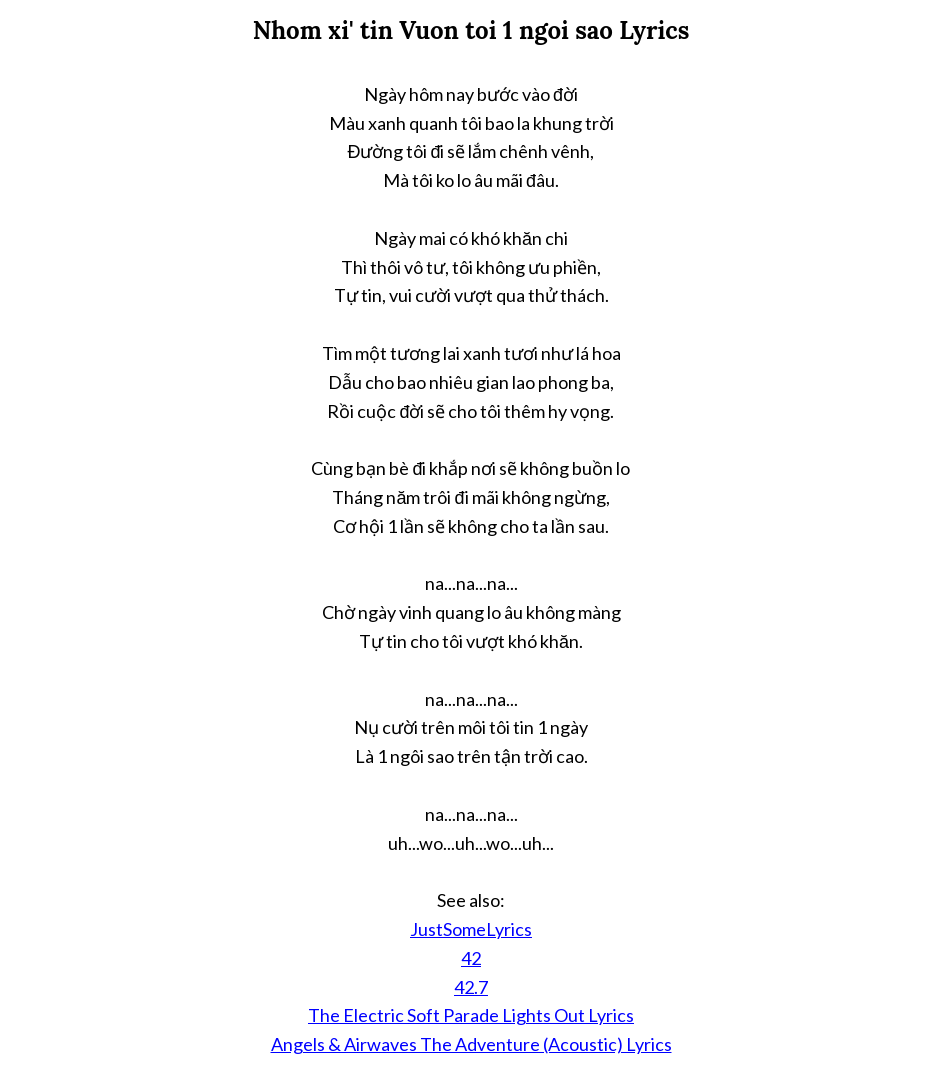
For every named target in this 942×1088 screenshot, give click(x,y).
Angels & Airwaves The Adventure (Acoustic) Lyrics (471, 1044)
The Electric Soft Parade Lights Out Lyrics (471, 1015)
